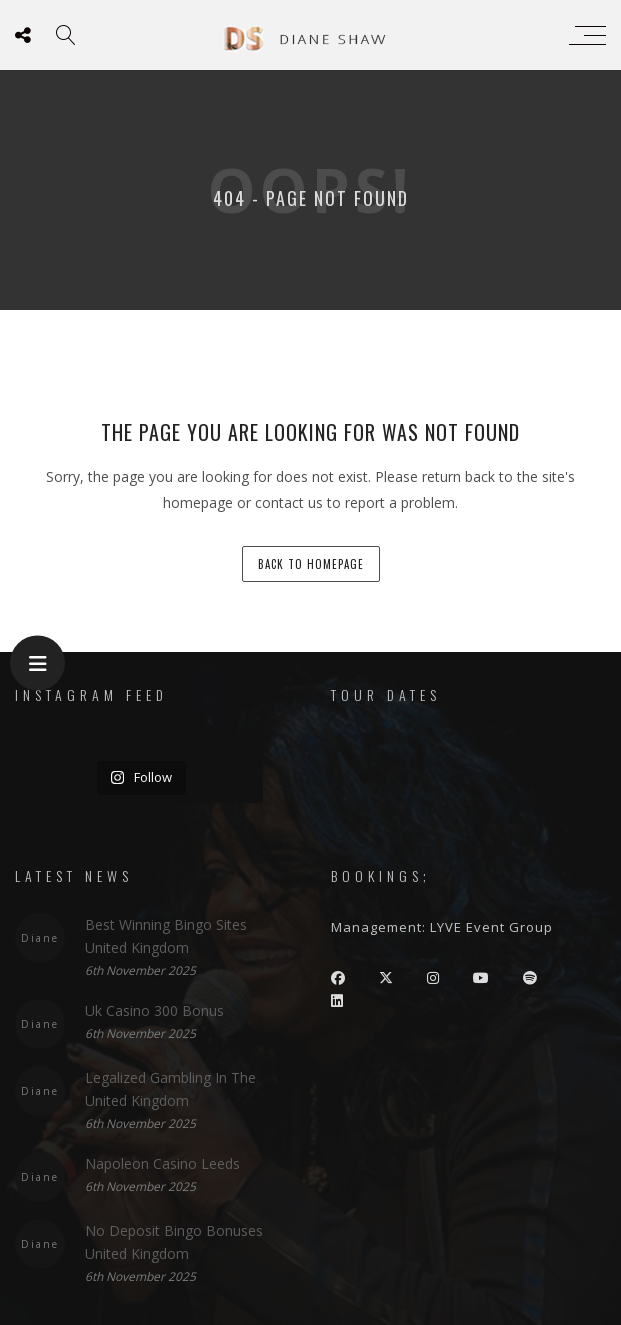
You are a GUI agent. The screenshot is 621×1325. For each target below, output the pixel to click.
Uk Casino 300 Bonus (154, 1010)
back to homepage (311, 564)
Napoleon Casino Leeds (162, 1163)
